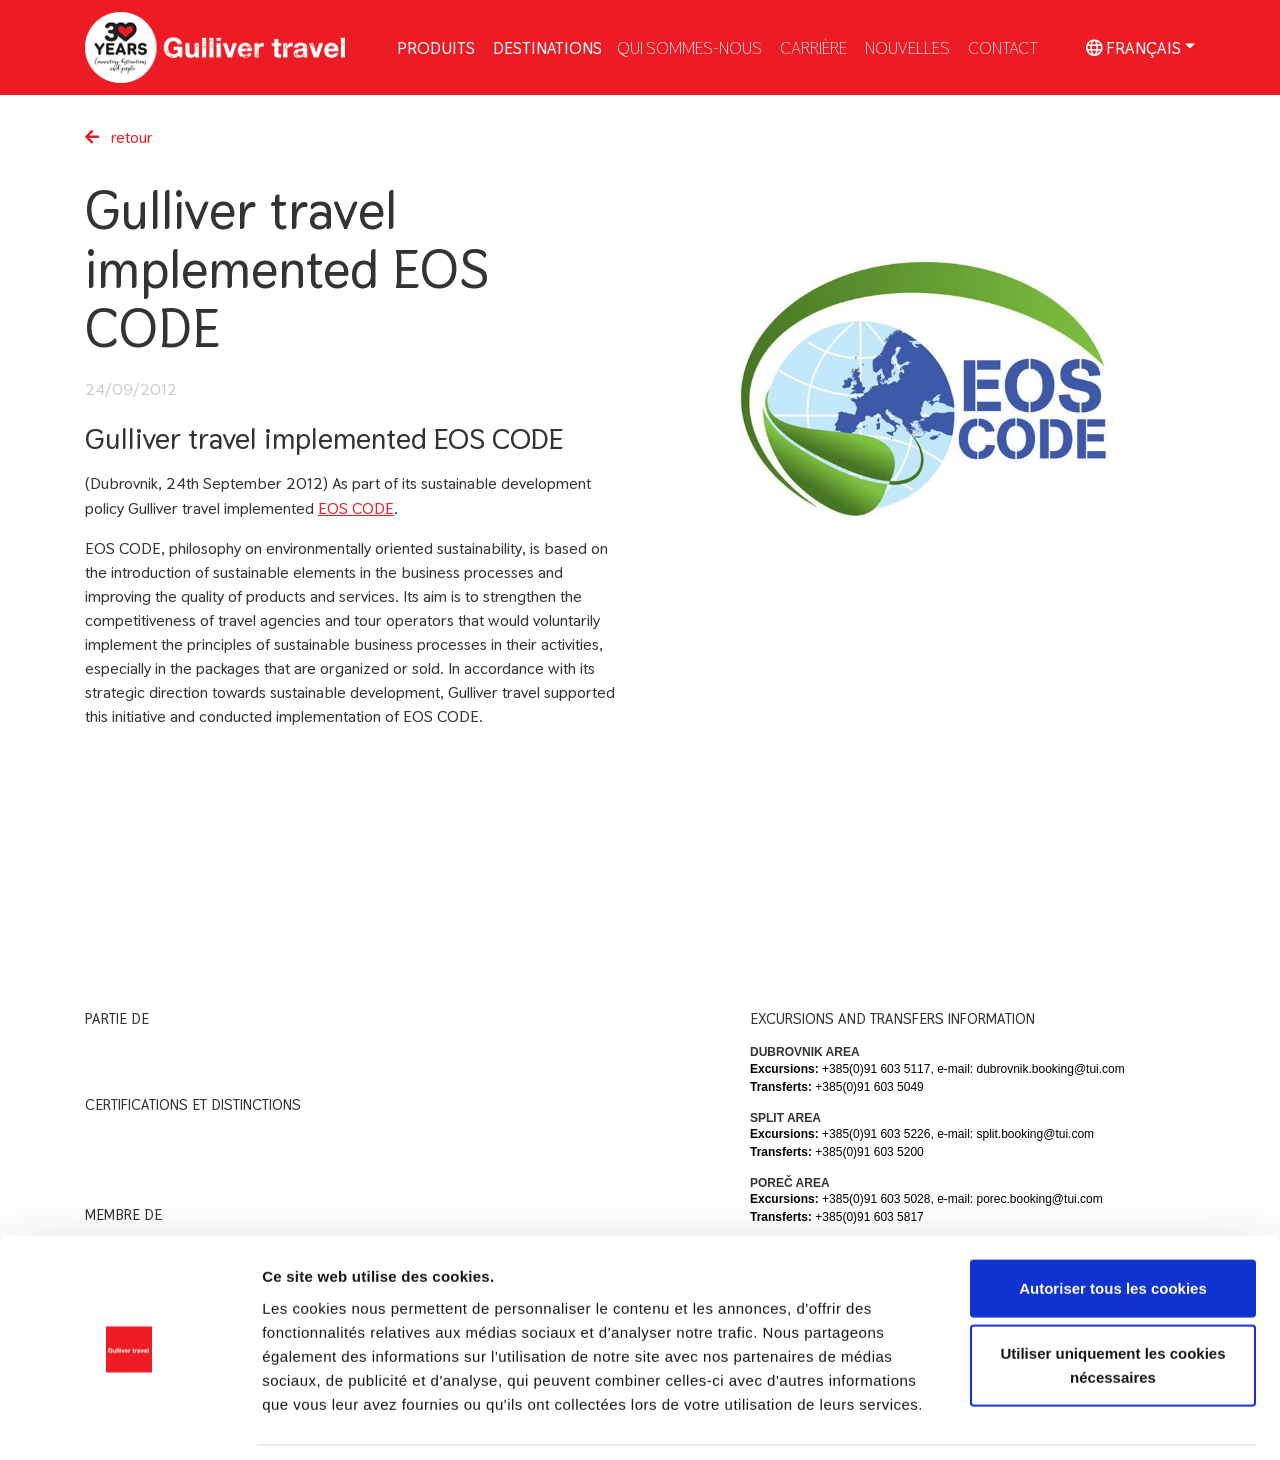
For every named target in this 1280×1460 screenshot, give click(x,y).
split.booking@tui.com (1035, 1134)
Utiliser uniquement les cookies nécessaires (1112, 1301)
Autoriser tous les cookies (1113, 1223)
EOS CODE (356, 508)
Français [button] (1133, 47)
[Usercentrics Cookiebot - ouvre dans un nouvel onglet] (129, 1421)
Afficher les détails (1101, 1420)
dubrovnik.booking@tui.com (1050, 1069)
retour (119, 137)
